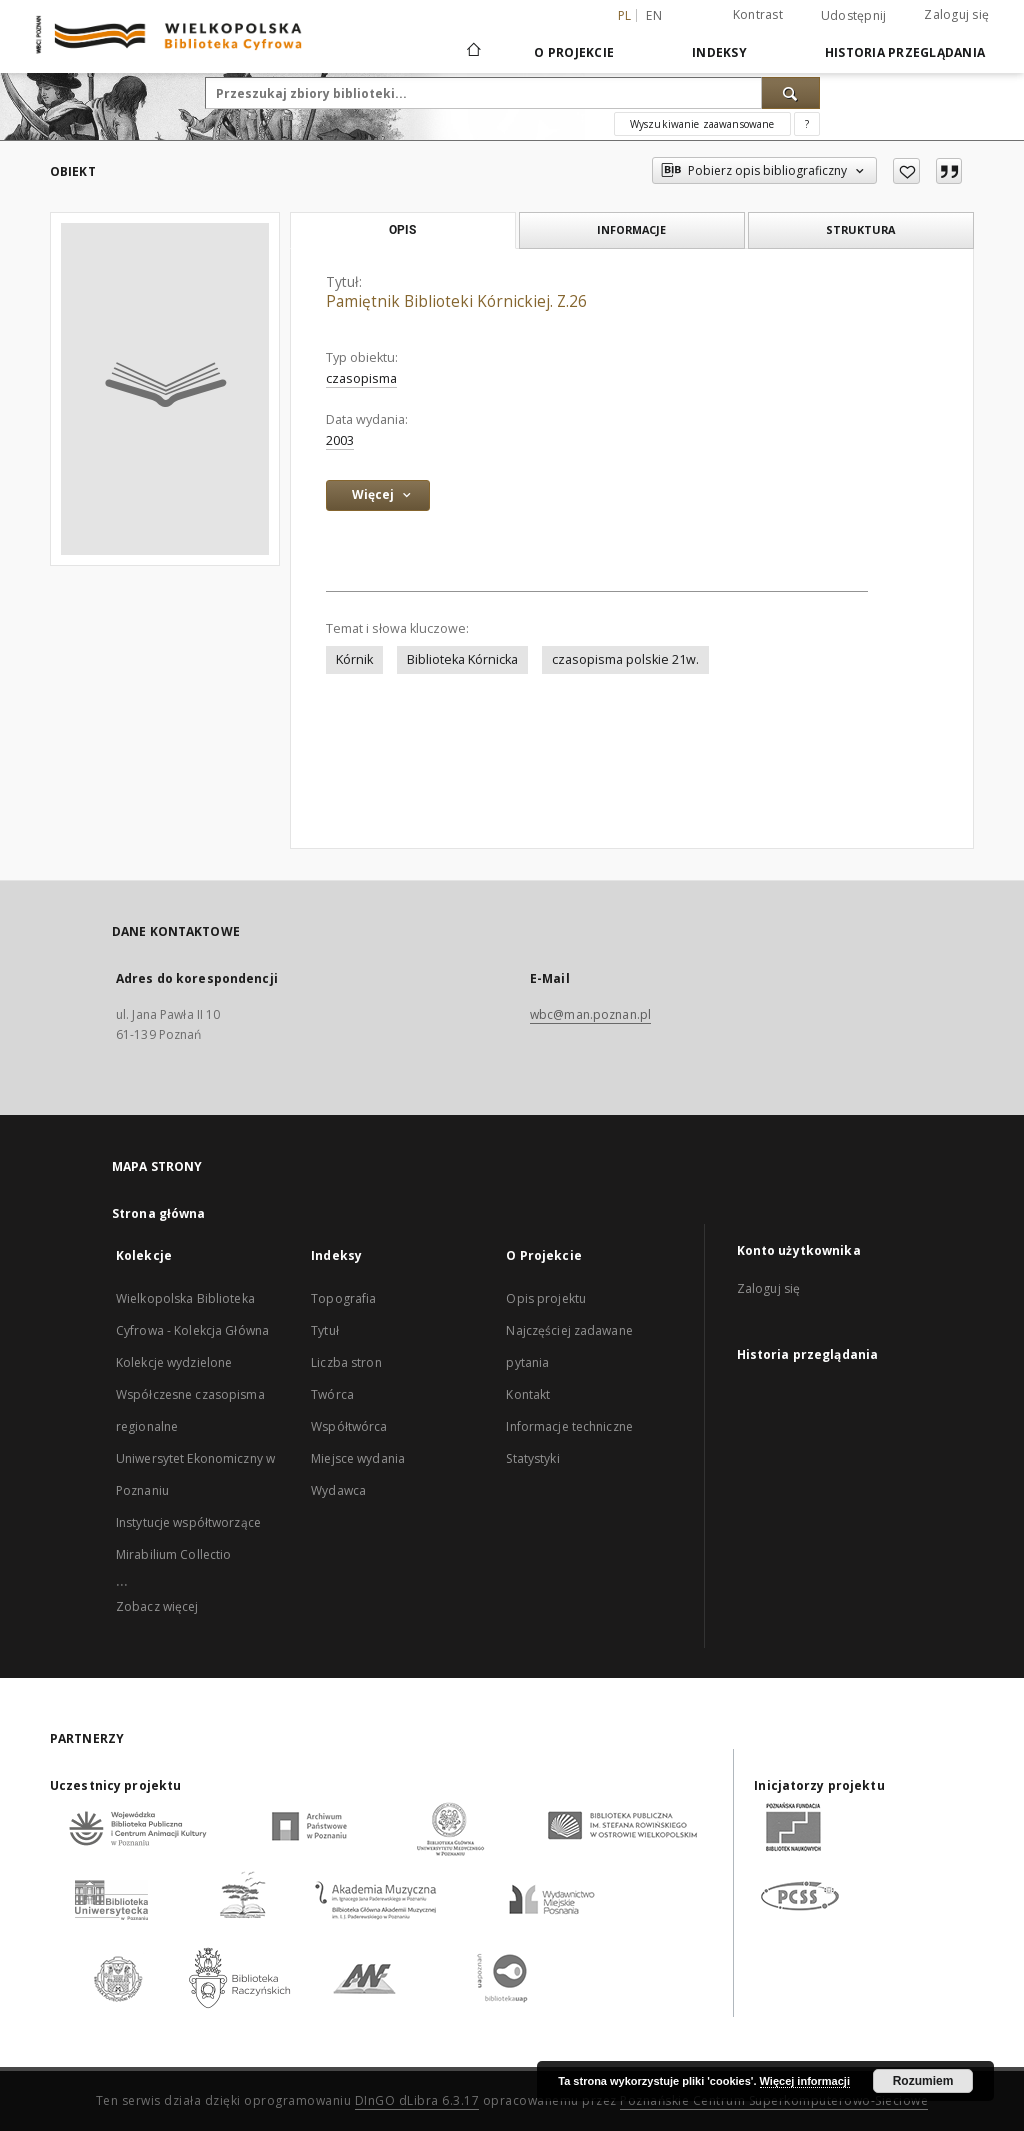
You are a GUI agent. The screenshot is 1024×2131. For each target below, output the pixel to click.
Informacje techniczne (569, 1426)
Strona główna (159, 1213)
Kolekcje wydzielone (174, 1362)
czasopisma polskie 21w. (625, 659)
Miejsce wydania (358, 1458)
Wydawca (338, 1490)
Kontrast (758, 14)
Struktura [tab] (860, 229)
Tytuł (325, 1330)
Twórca (332, 1394)
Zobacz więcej (157, 1606)
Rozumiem (923, 2081)
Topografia (343, 1298)
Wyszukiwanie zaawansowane (702, 124)
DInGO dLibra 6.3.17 (417, 2100)
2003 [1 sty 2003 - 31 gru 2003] (340, 440)
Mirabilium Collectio (173, 1554)
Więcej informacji (805, 2081)
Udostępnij (854, 16)
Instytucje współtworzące (188, 1522)
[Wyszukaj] (791, 93)
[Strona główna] (472, 52)
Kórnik (354, 659)
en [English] (654, 15)
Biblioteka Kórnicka (462, 659)
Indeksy (719, 52)
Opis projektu (546, 1298)
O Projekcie (574, 52)
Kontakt (528, 1394)
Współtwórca (349, 1426)
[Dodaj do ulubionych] (906, 171)
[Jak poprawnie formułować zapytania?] (807, 124)
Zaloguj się (956, 14)
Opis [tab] (402, 230)
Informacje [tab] (631, 229)
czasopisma (361, 378)
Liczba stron (346, 1362)
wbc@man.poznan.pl (590, 1014)
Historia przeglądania (905, 52)
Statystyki (532, 1458)
